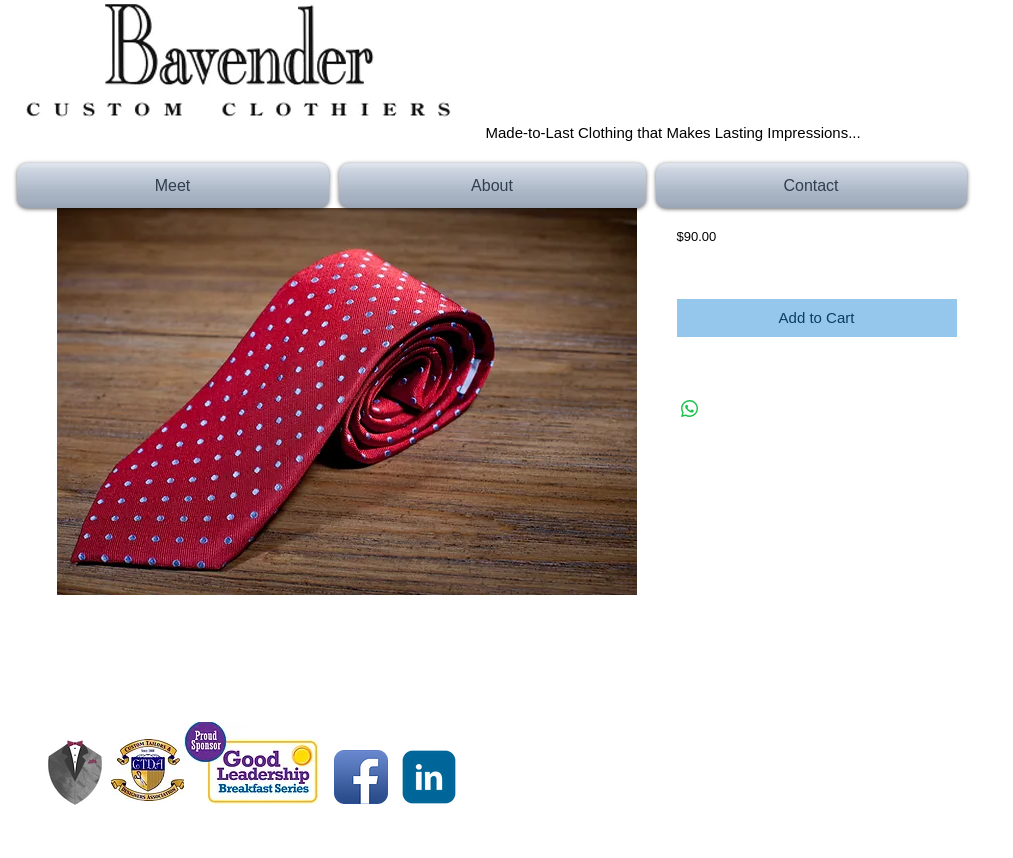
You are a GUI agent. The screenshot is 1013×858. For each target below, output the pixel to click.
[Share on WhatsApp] (690, 409)
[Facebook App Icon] (361, 777)
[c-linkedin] (429, 777)
